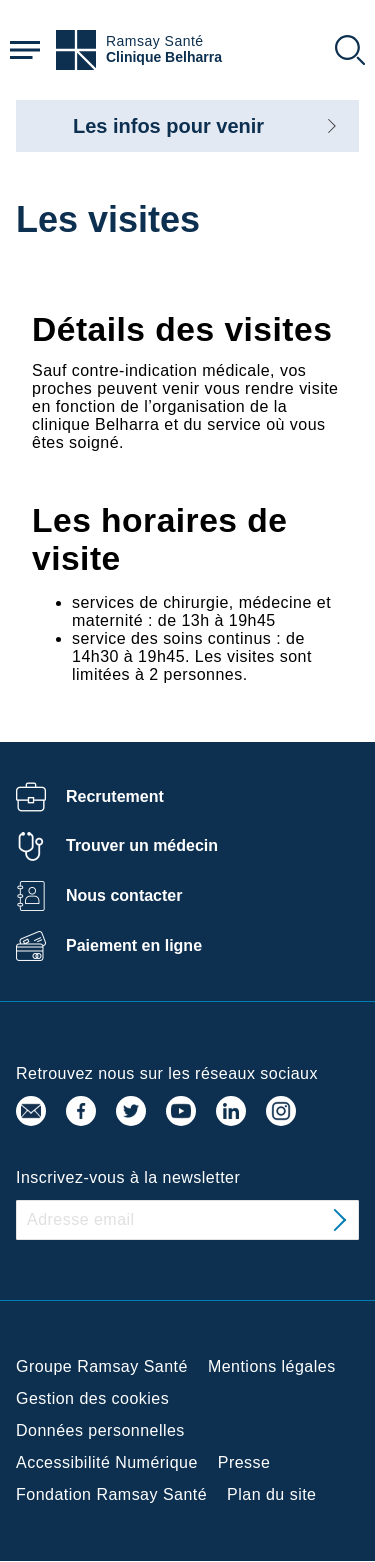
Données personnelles (100, 1430)
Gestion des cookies (92, 1398)
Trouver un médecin (142, 845)
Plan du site (271, 1494)
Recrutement (115, 796)
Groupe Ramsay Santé (102, 1366)
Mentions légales (272, 1366)
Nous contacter (124, 895)
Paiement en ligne (134, 945)
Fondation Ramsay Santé (111, 1494)
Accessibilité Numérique (107, 1462)
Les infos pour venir (168, 126)
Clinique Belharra (164, 57)
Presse (244, 1462)
